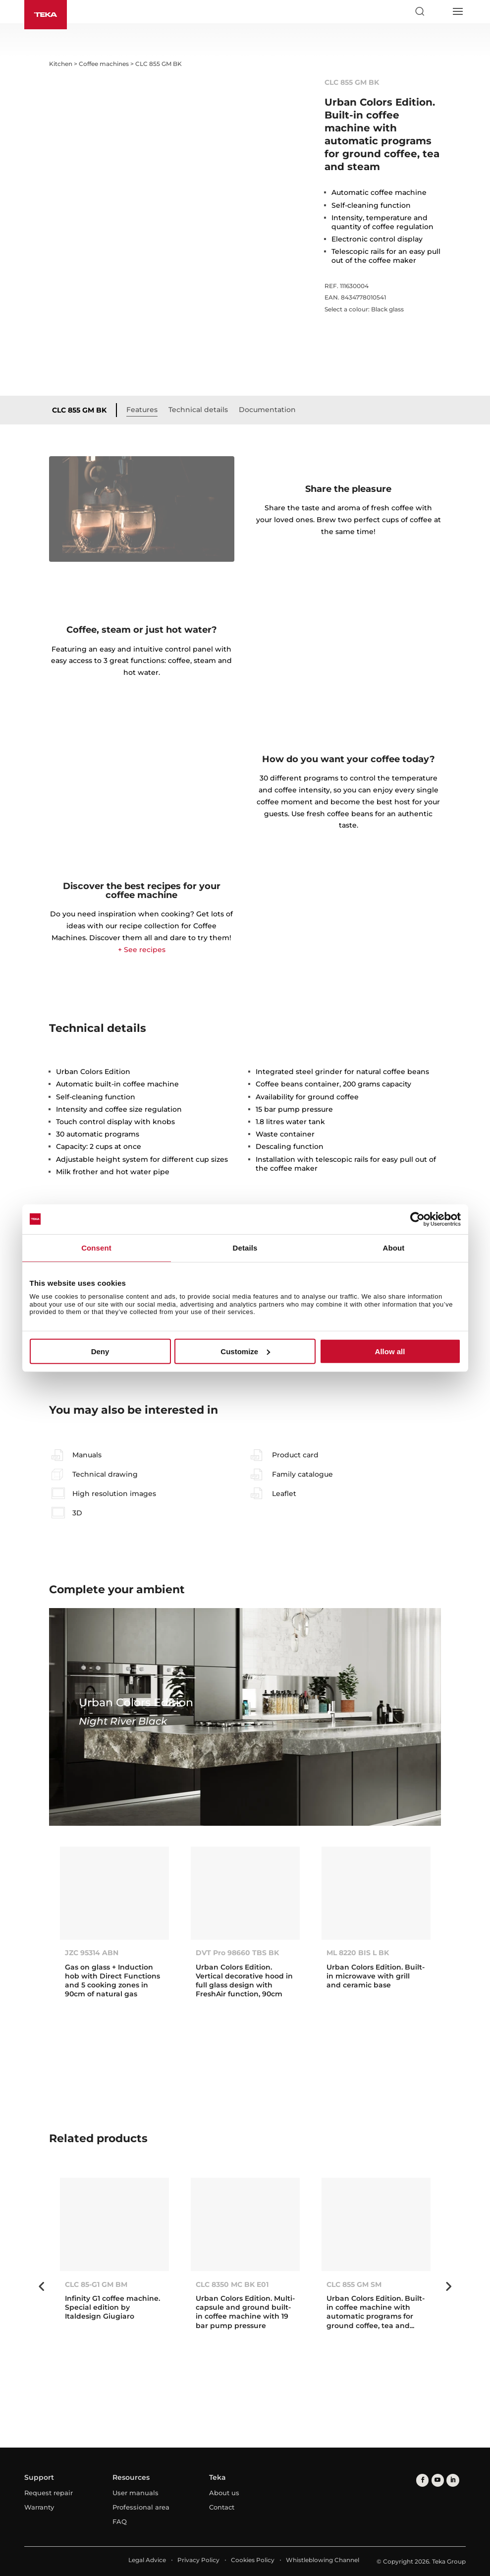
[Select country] (438, 11)
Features (142, 409)
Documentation (267, 409)
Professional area (140, 2507)
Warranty (39, 2507)
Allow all (390, 1351)
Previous (42, 2286)
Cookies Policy (252, 2560)
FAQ (119, 2521)
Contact (221, 2507)
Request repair (48, 2493)
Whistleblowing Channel (322, 2560)
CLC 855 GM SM (354, 2284)
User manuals (135, 2493)
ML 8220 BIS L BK (358, 1952)
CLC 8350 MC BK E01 (232, 2284)
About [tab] (394, 1247)
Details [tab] (245, 1247)
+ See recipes (141, 949)
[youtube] (437, 2480)
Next (448, 2286)
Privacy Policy (198, 2560)
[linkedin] (452, 2480)
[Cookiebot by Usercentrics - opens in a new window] (417, 1218)
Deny (100, 1351)
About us (224, 2493)
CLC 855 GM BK (79, 410)
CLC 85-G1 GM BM (96, 2284)
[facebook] (422, 2480)
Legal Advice (147, 2560)
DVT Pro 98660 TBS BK (237, 1952)
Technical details (198, 409)
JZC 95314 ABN (91, 1952)
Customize (245, 1351)
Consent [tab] (96, 1247)
